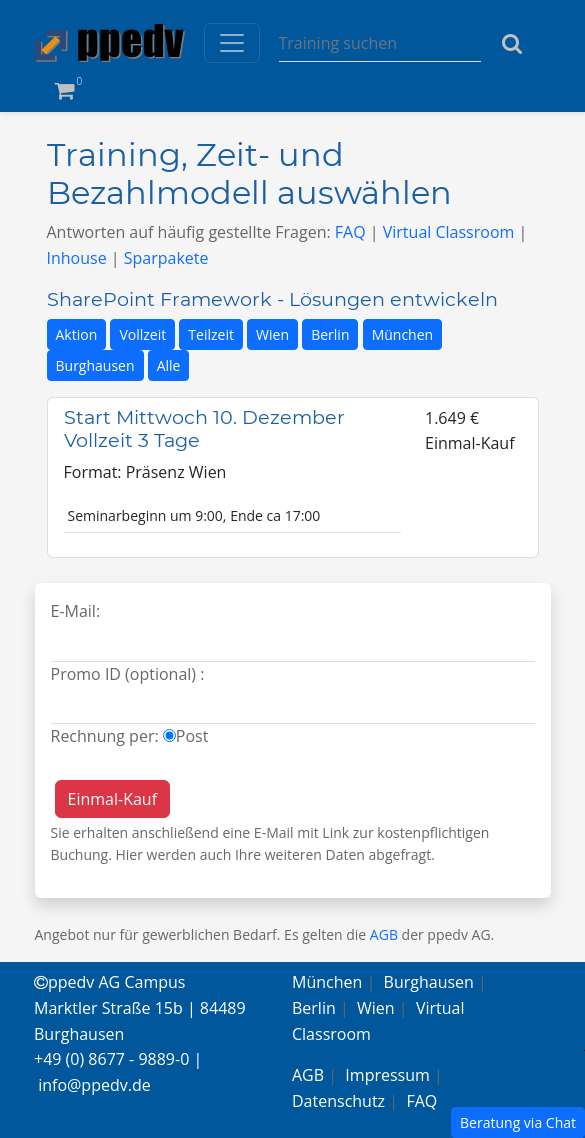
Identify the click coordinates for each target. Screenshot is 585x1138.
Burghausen (95, 365)
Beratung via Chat (518, 1122)
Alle (169, 365)
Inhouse (77, 258)
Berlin (330, 334)
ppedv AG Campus (109, 982)
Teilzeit (211, 334)
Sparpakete (166, 258)
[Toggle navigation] (232, 43)
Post (192, 736)
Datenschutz (338, 1101)
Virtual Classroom (449, 232)
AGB (384, 934)
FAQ (350, 232)
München (403, 334)
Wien (272, 334)
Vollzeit (142, 334)
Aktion (77, 334)
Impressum (387, 1075)
